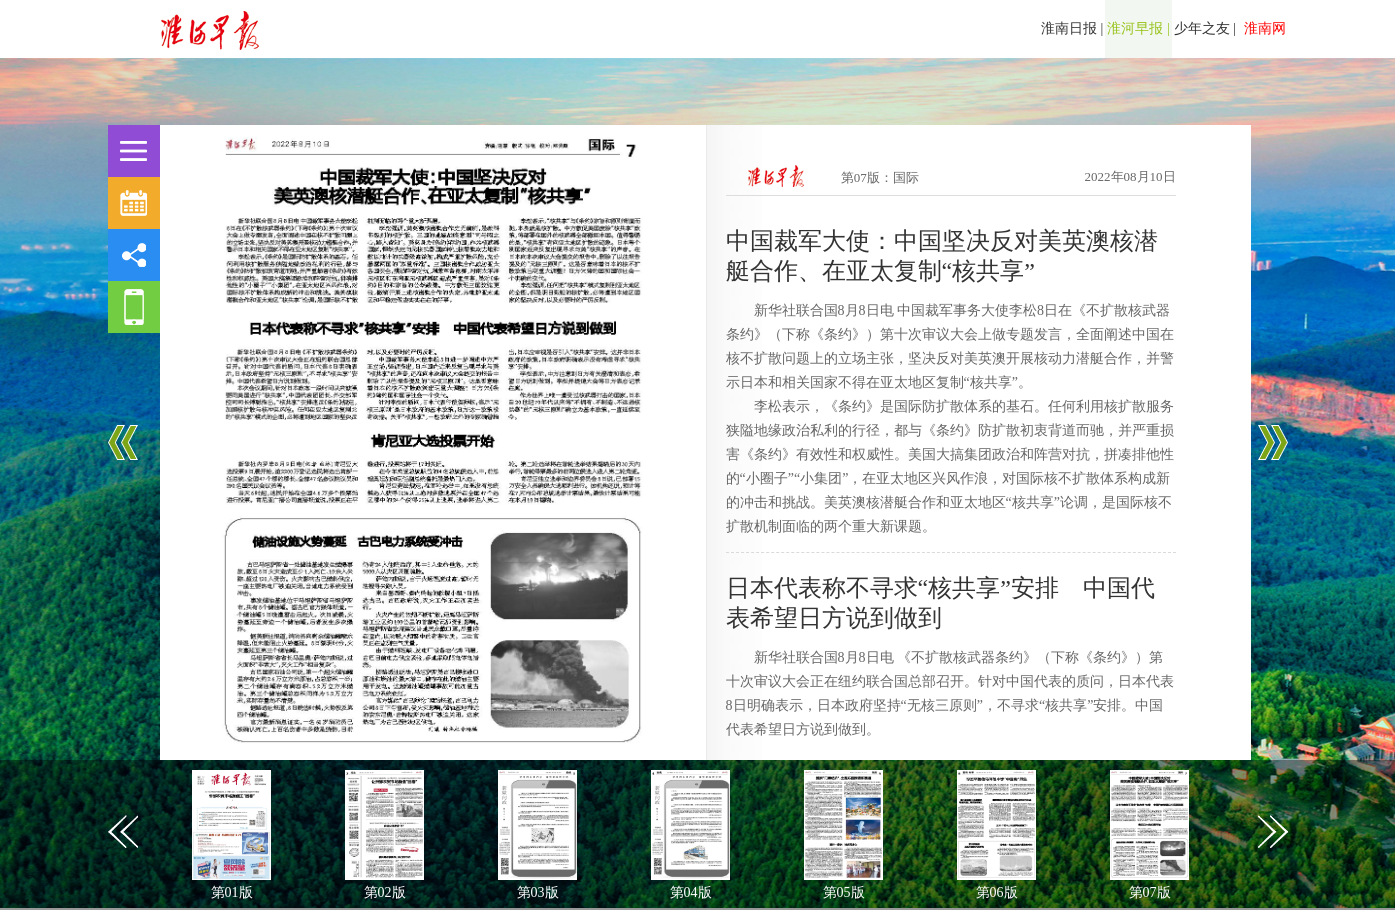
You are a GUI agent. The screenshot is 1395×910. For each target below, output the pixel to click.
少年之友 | (1205, 28)
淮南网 (1263, 28)
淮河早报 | (1138, 28)
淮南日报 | (1072, 28)
